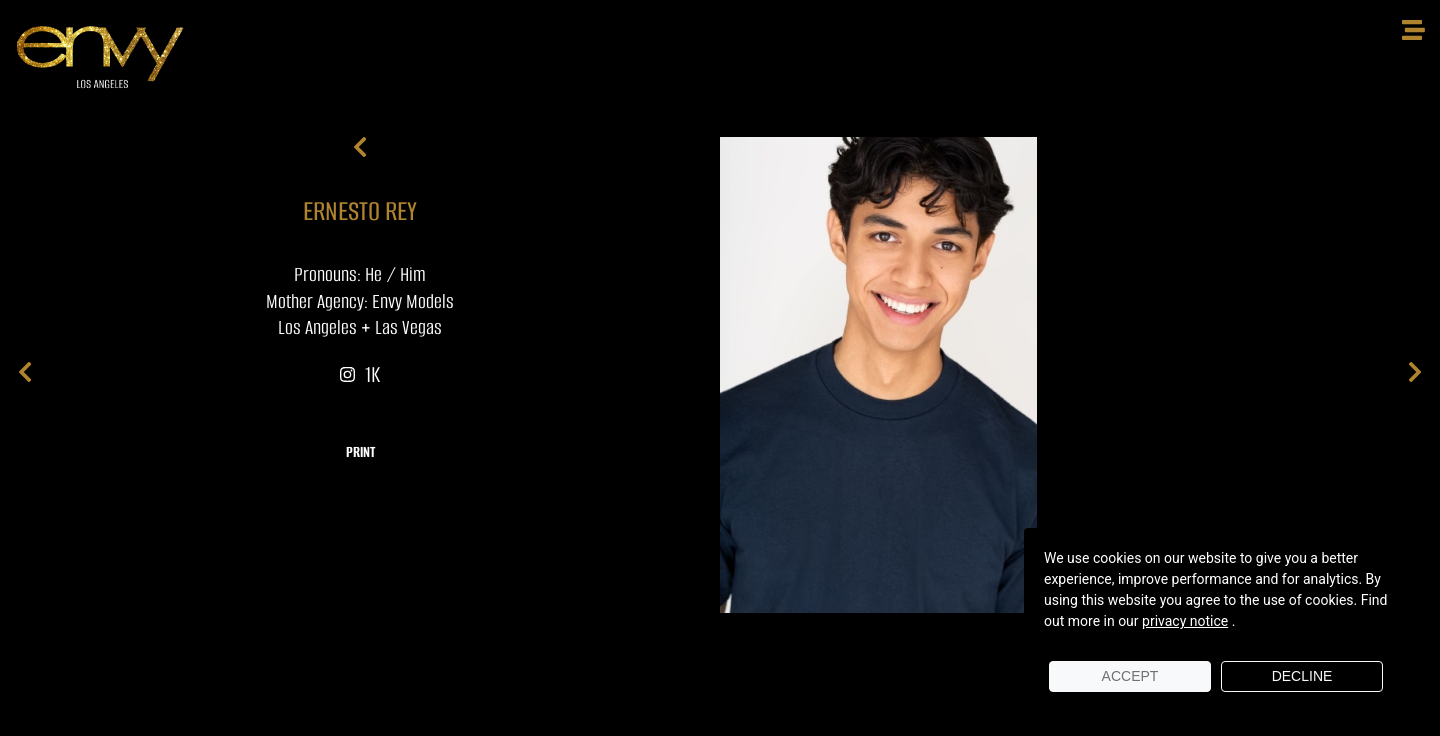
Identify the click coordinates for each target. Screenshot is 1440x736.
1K (360, 374)
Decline (1302, 676)
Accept (1130, 676)
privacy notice (1185, 621)
